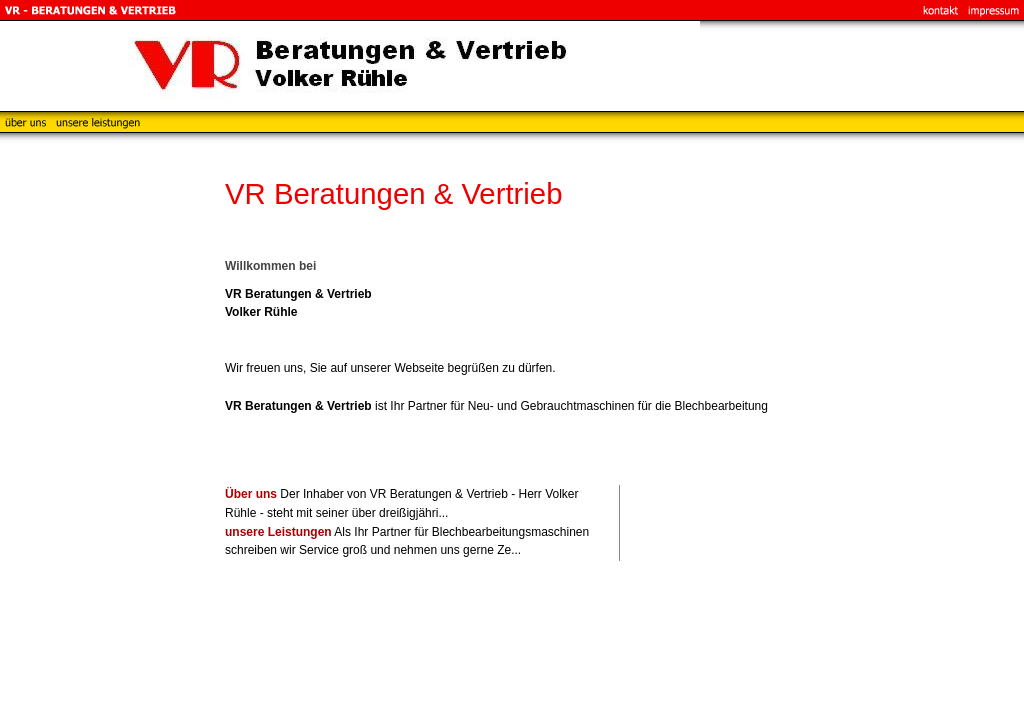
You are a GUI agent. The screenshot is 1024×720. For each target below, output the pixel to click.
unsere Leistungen (278, 532)
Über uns (251, 494)
